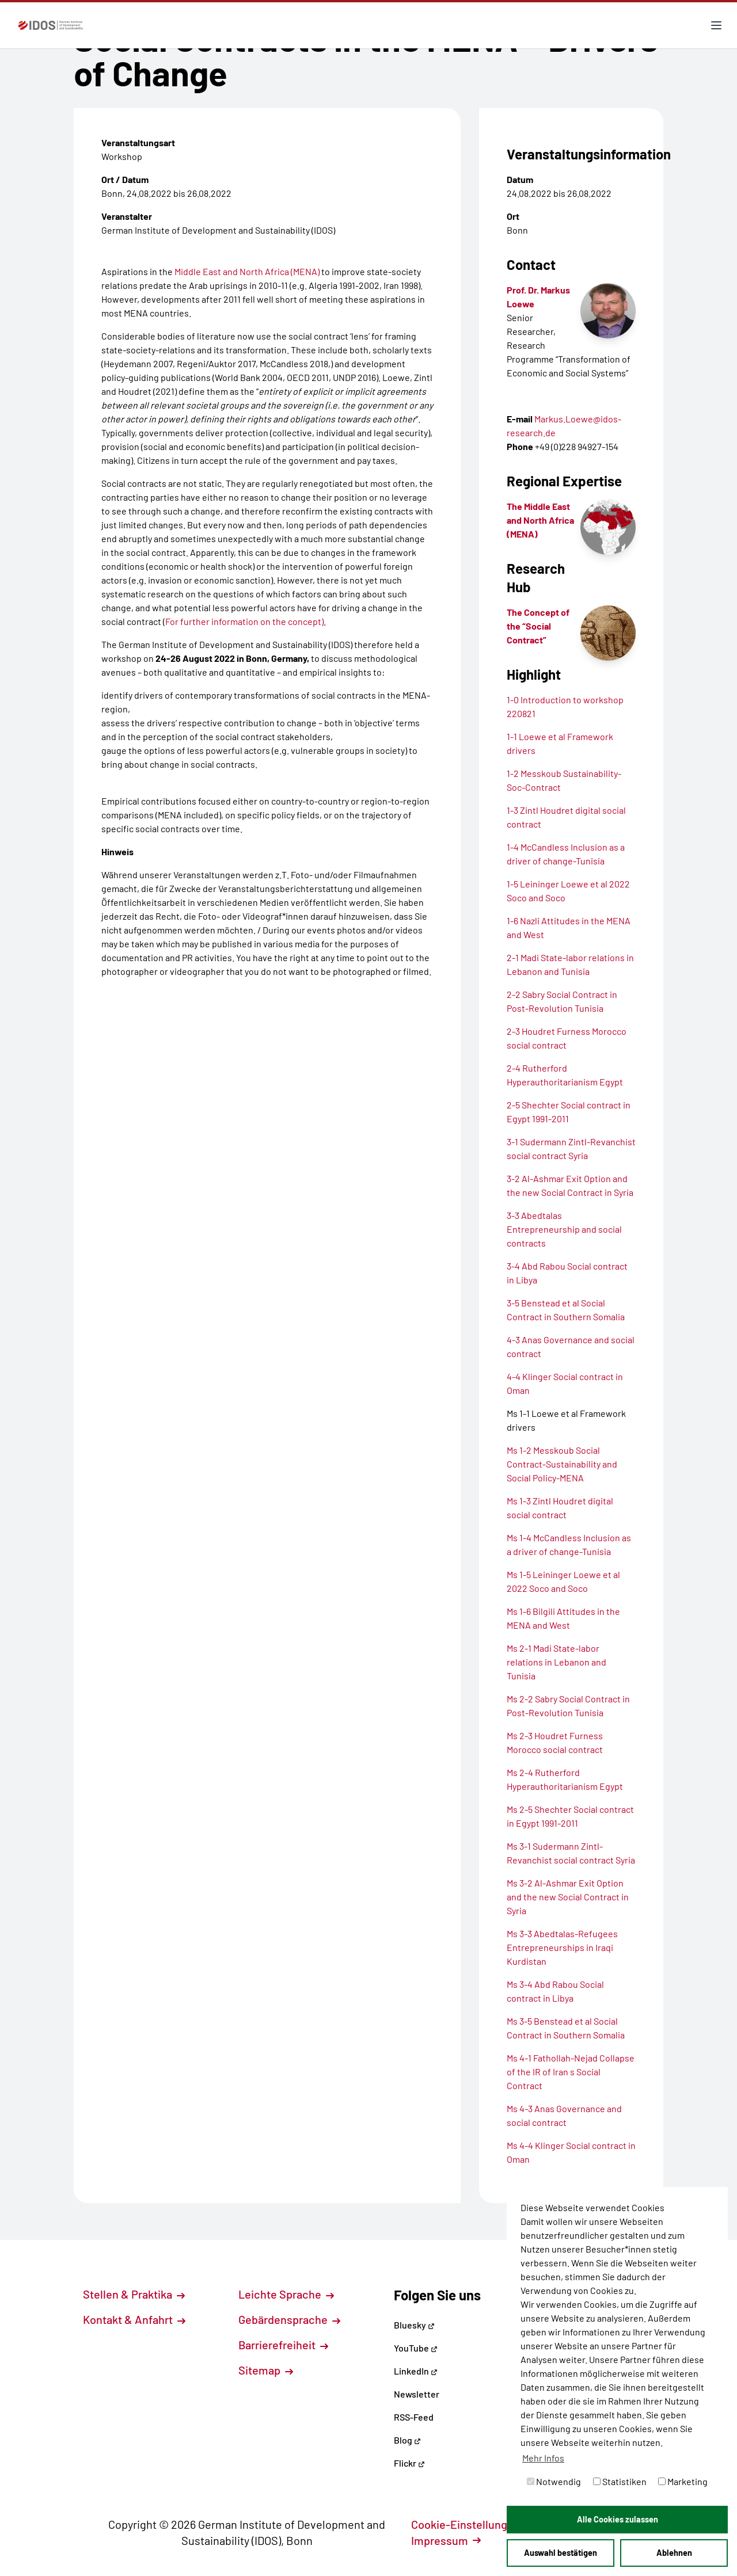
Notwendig (554, 2481)
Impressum (446, 2540)
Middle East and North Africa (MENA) (247, 271)
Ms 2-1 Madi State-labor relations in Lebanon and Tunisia (556, 1662)
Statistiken (620, 2481)
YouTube (416, 2347)
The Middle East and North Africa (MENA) (540, 520)
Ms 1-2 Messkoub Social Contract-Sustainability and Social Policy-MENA (562, 1464)
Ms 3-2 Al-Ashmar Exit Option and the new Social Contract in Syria (568, 1896)
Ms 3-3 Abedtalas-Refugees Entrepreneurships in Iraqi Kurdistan (562, 1947)
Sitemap (265, 2370)
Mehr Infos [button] (543, 2457)
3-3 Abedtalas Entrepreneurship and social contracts (564, 1229)
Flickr (409, 2462)
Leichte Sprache (286, 2294)
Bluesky (414, 2324)
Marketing (683, 2481)
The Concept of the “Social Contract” (538, 626)
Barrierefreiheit (283, 2345)
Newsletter (416, 2393)
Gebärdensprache (289, 2319)
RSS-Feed (414, 2416)
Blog (407, 2439)
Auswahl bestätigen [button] (560, 2553)
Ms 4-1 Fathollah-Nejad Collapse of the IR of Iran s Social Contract (571, 2071)
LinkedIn (416, 2370)
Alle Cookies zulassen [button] (617, 2519)
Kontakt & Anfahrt (134, 2319)
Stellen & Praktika (134, 2294)
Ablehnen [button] (674, 2553)
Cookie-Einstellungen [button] (472, 2524)
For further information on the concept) (244, 621)
